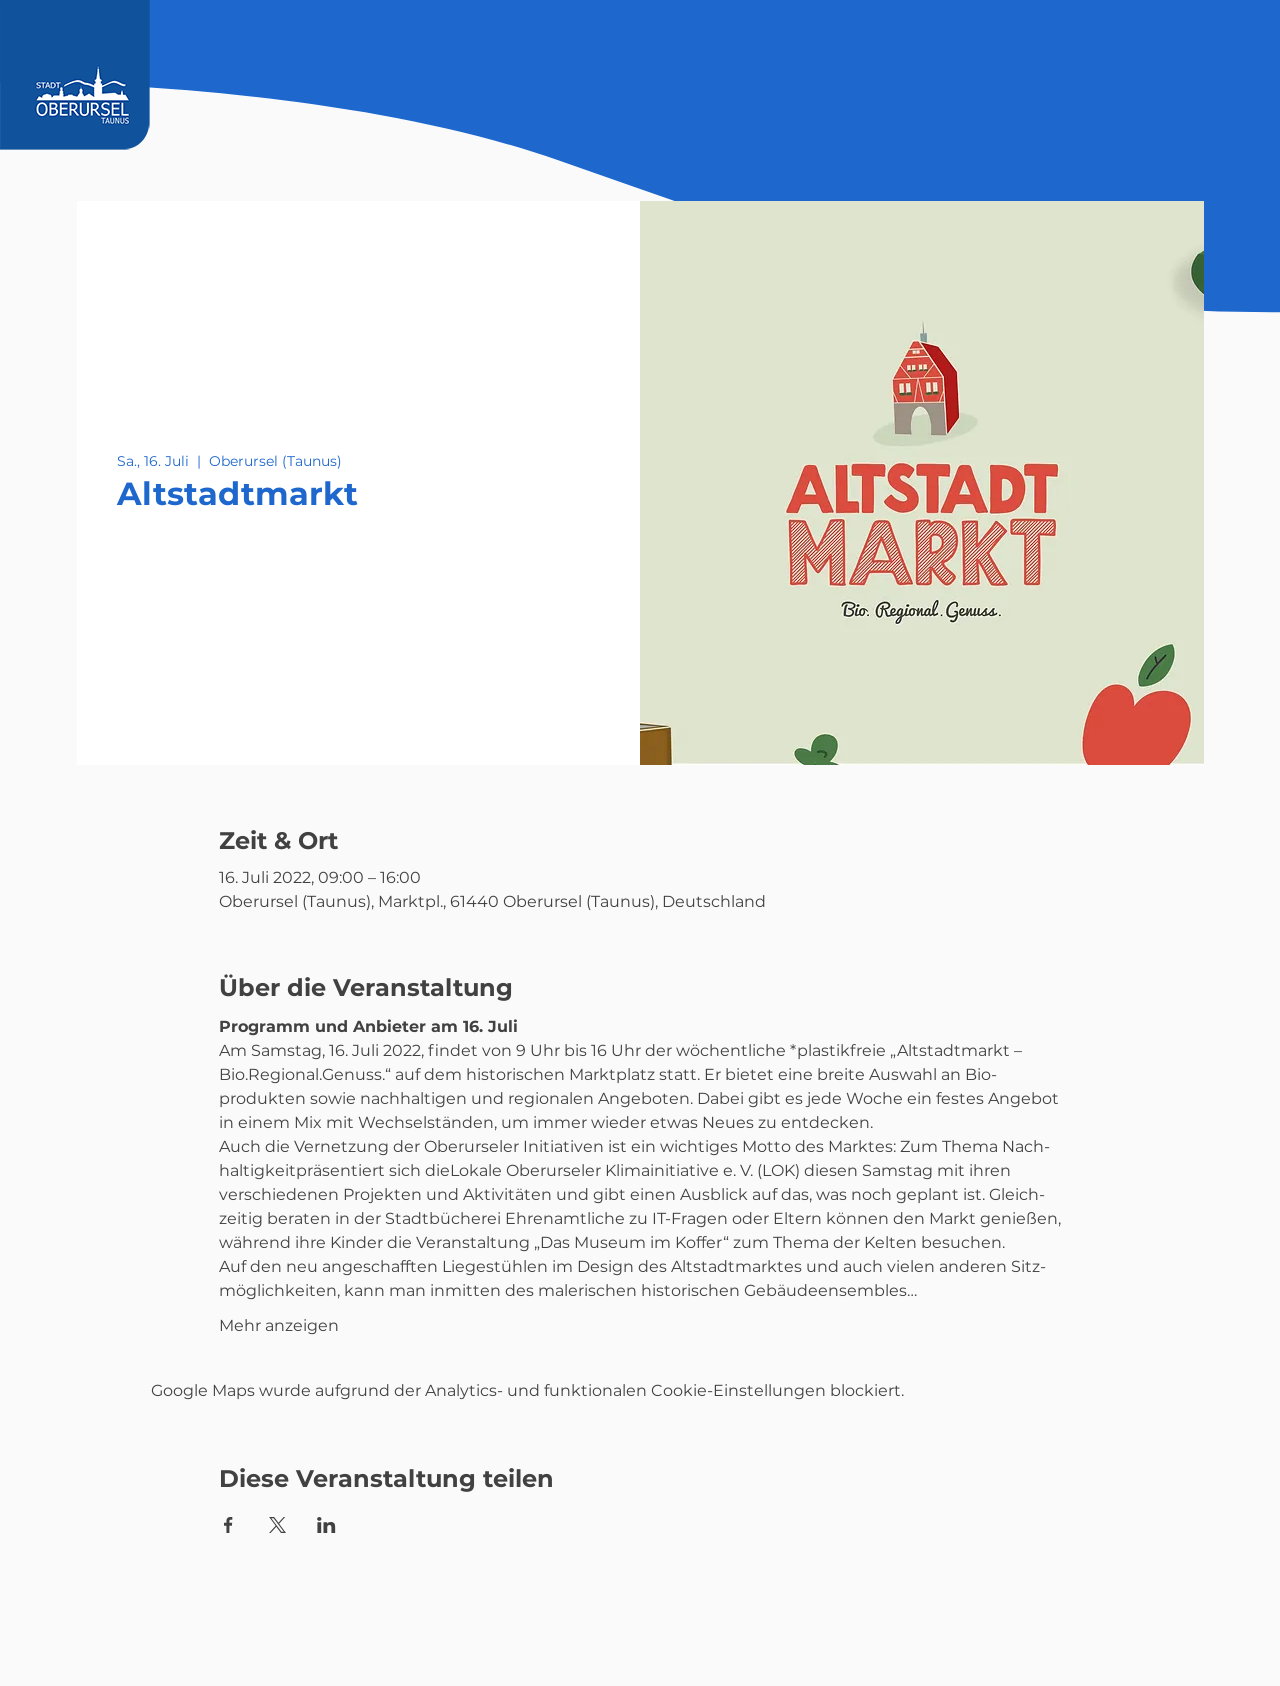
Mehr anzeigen (279, 1325)
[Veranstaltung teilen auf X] (277, 1525)
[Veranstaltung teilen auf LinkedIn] (326, 1525)
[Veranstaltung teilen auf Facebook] (228, 1525)
